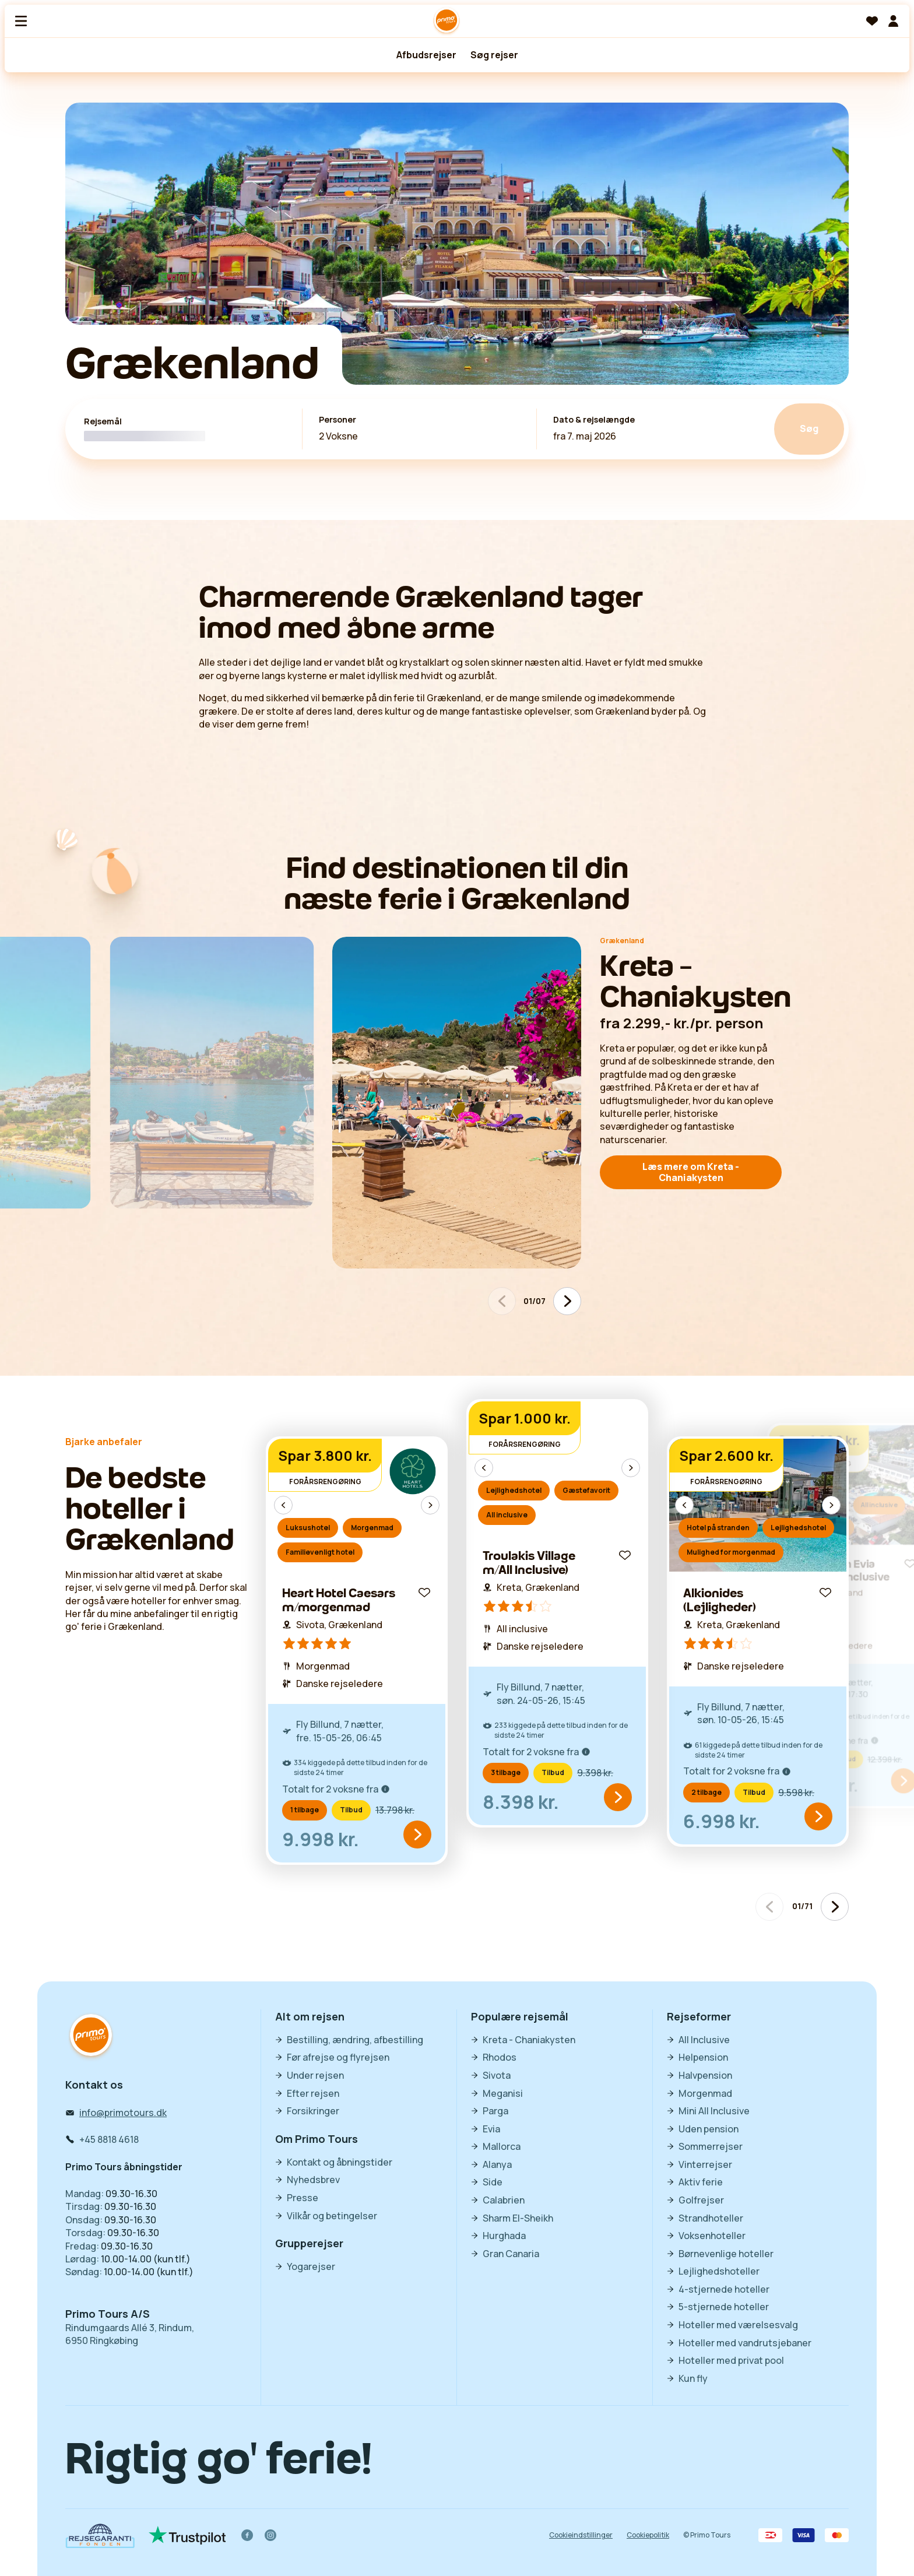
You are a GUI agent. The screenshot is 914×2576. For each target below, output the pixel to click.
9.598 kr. (796, 1792)
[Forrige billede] (283, 1505)
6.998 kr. (721, 1821)
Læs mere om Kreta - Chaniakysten (690, 1172)
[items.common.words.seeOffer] (417, 1834)
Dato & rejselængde (594, 420)
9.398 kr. (595, 1772)
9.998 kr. (320, 1839)
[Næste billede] (567, 1301)
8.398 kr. (521, 1802)
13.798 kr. (394, 1810)
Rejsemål (103, 421)
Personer (337, 420)
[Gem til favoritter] (424, 1593)
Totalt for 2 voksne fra (336, 1789)
